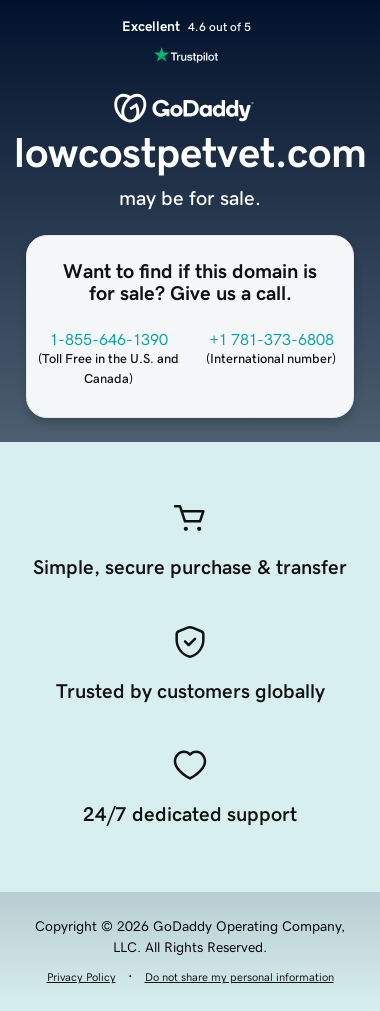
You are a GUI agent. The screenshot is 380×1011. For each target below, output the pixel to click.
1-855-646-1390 (109, 339)
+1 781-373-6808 (271, 339)
